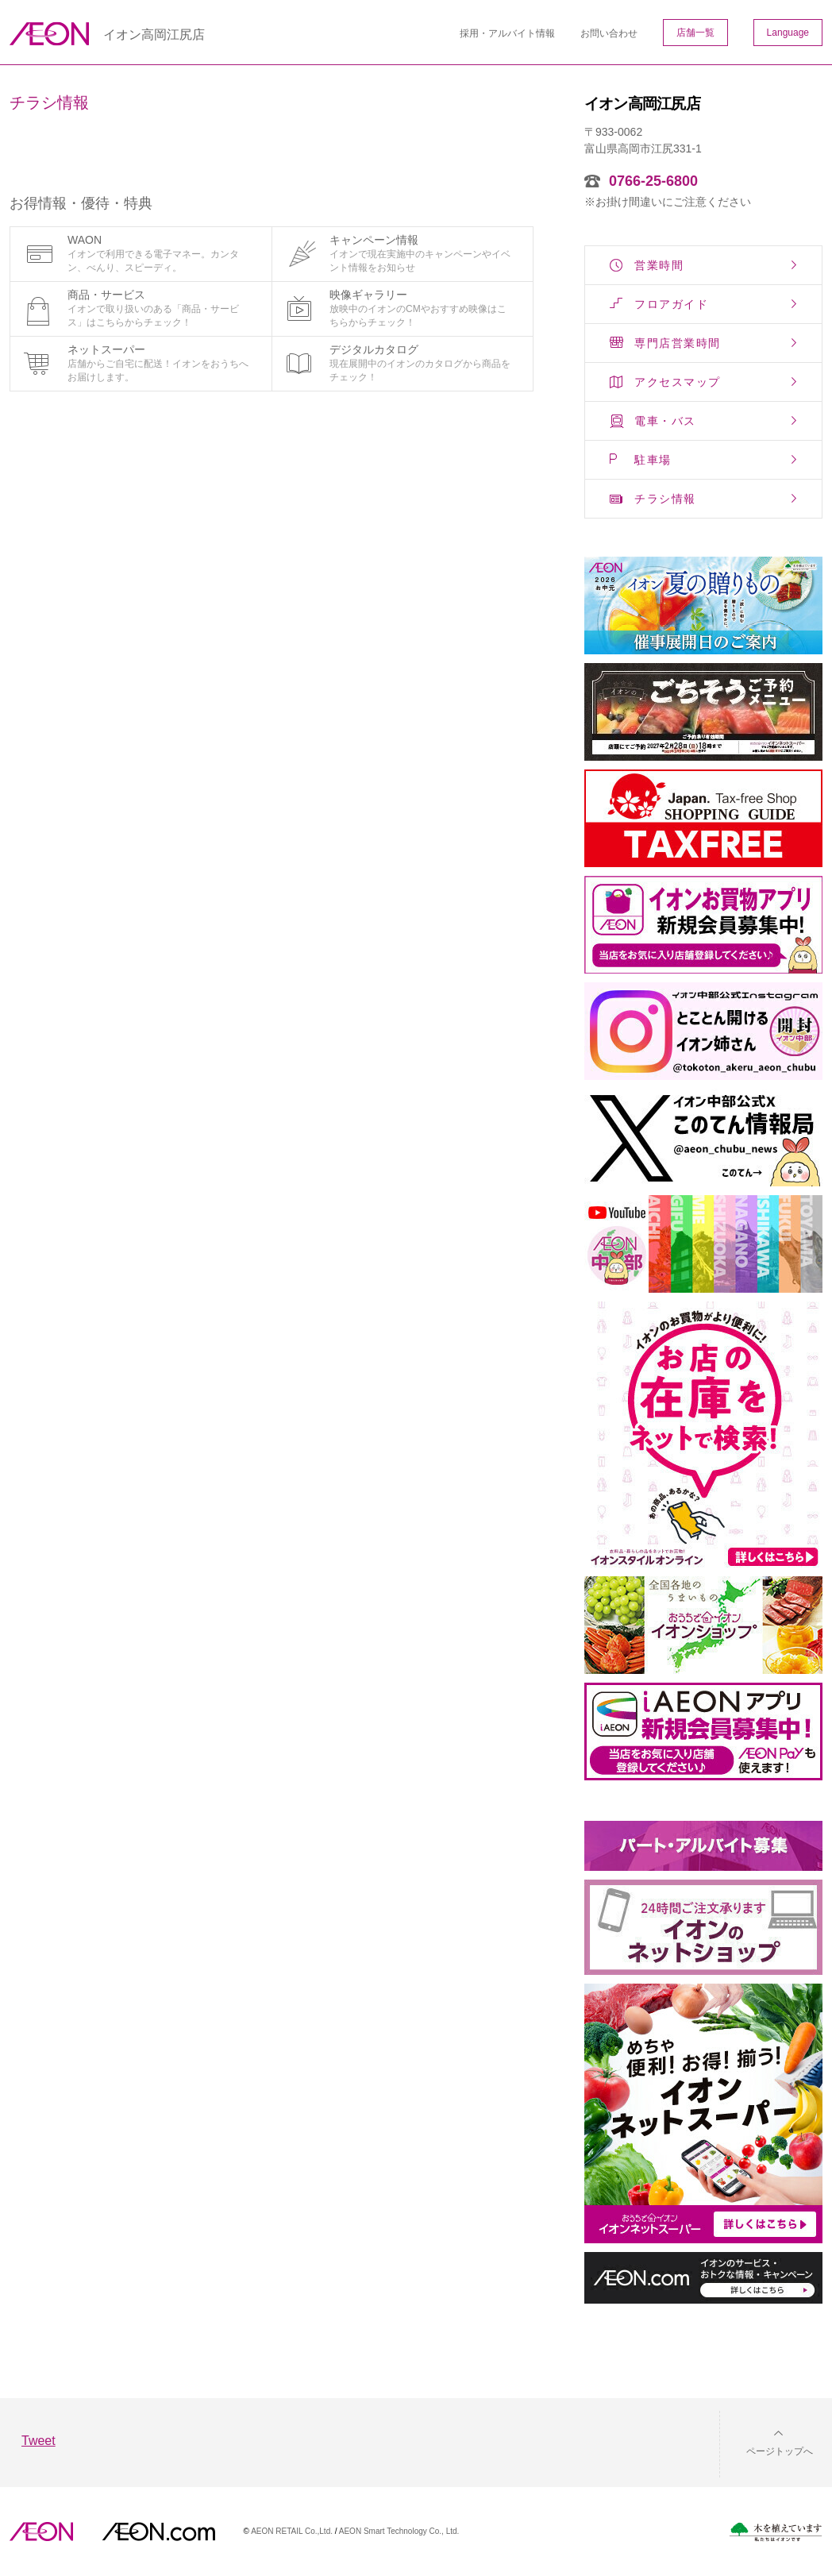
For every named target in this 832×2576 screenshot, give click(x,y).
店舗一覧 (695, 32)
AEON (41, 2531)
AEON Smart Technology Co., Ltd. (399, 2531)
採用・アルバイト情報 (507, 33)
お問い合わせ (608, 33)
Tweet (38, 2440)
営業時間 (659, 265)
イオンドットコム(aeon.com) (158, 2531)
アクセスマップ (677, 382)
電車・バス (665, 421)
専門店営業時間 (677, 343)
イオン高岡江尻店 (154, 34)
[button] (767, 2441)
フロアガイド (671, 304)
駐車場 (653, 459)
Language (788, 32)
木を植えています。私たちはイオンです (775, 2532)
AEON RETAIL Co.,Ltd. (292, 2531)
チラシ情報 (665, 498)
